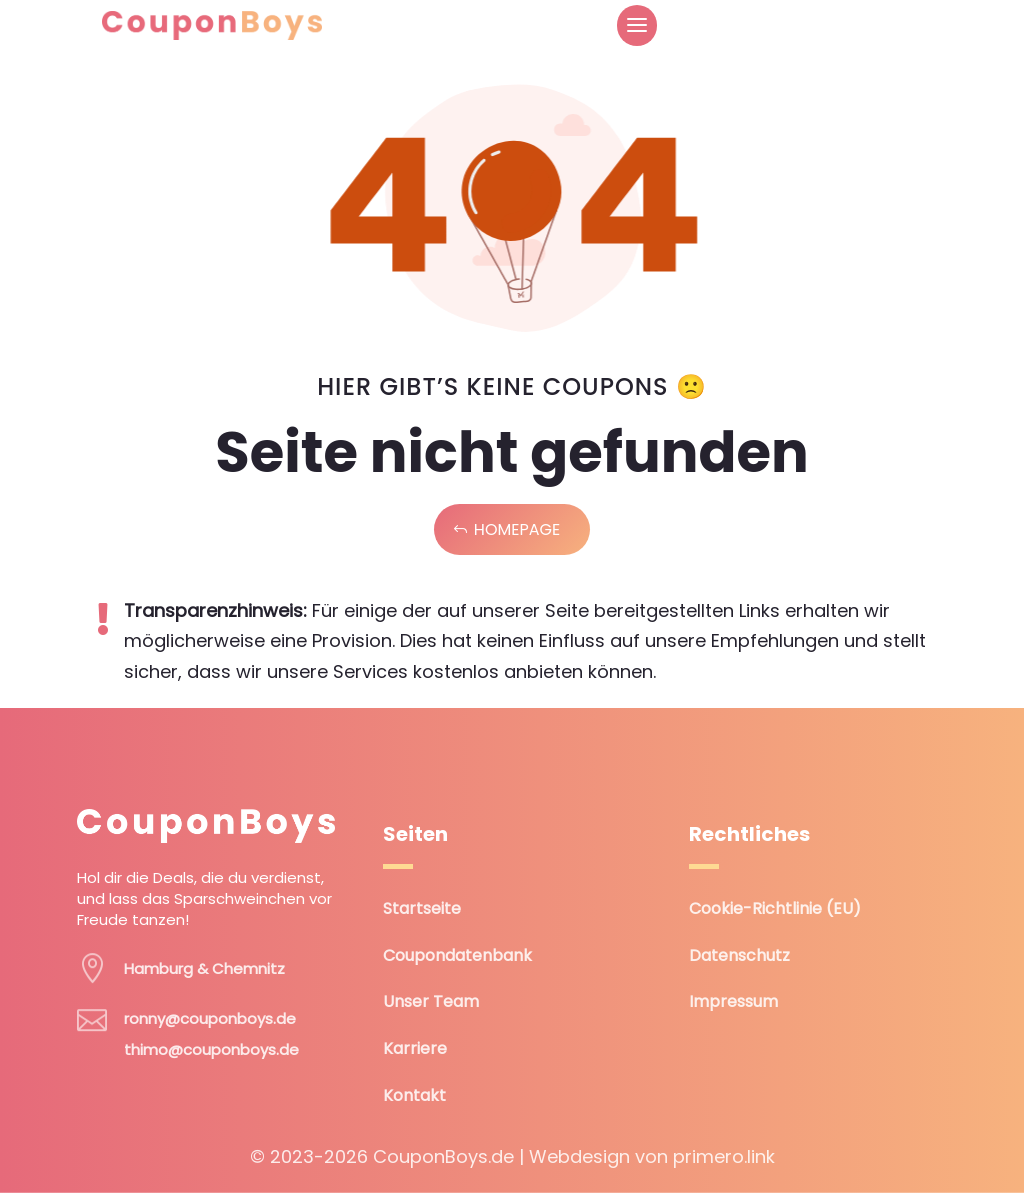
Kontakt (414, 1095)
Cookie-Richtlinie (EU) (775, 908)
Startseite (422, 908)
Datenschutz (739, 955)
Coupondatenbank (457, 955)
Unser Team (431, 1001)
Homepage (517, 529)
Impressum (733, 1001)
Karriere (415, 1048)
